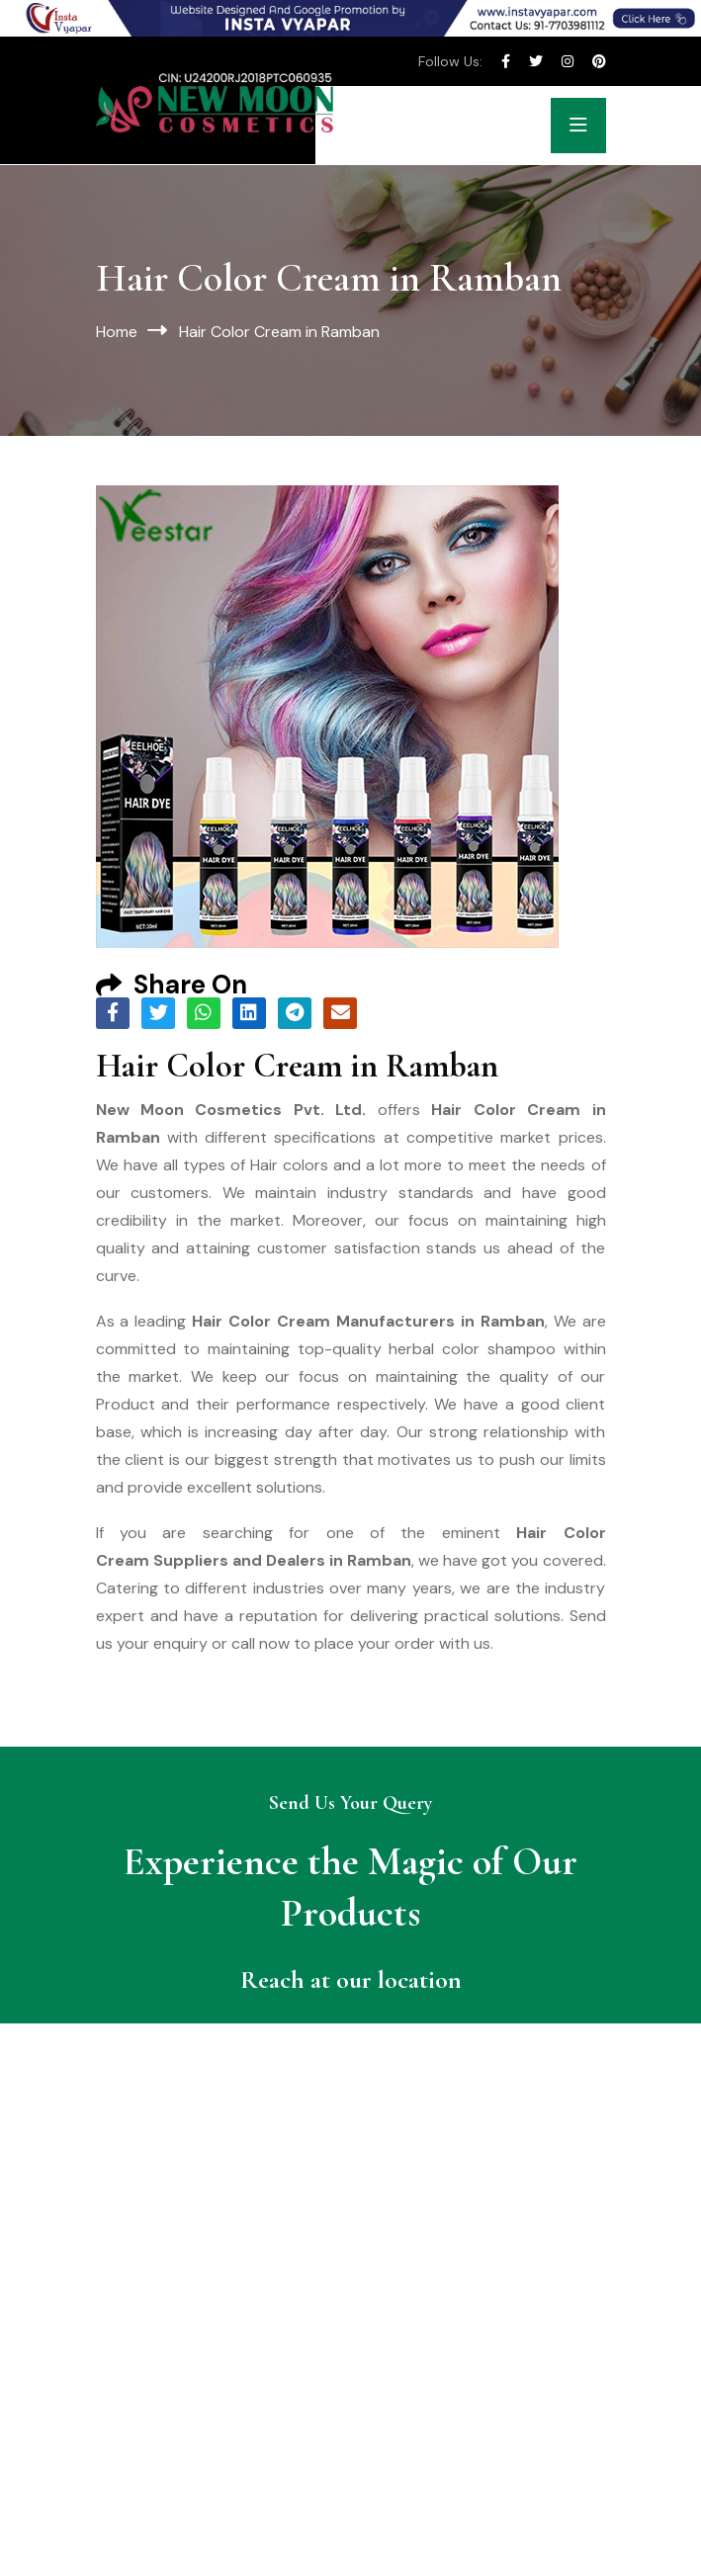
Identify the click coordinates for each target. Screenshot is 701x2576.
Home (116, 331)
